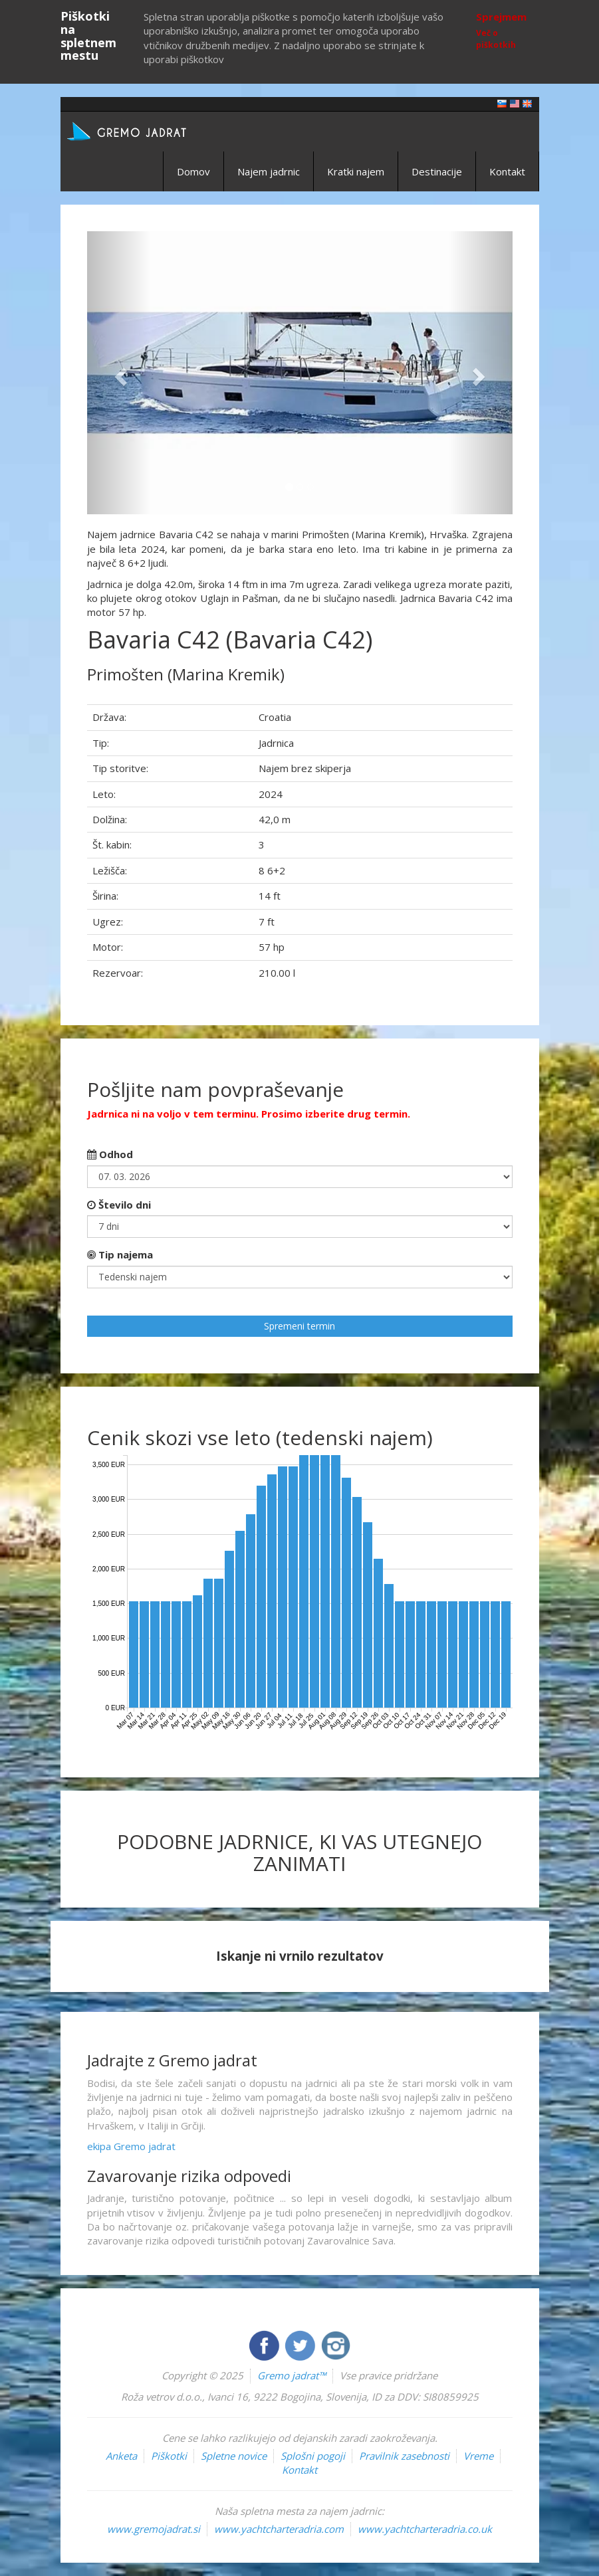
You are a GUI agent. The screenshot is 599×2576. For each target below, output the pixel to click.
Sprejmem (501, 16)
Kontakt (507, 171)
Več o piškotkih (496, 38)
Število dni (119, 1204)
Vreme (478, 2455)
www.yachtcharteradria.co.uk (425, 2528)
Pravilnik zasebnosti (404, 2455)
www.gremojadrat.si (153, 2528)
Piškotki (169, 2455)
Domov (193, 171)
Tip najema (120, 1254)
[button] (119, 373)
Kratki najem (355, 171)
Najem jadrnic (268, 171)
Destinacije (437, 171)
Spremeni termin (299, 1326)
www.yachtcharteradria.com (279, 2528)
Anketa (121, 2455)
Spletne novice (234, 2455)
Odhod (110, 1154)
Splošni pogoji (313, 2455)
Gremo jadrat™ (291, 2375)
